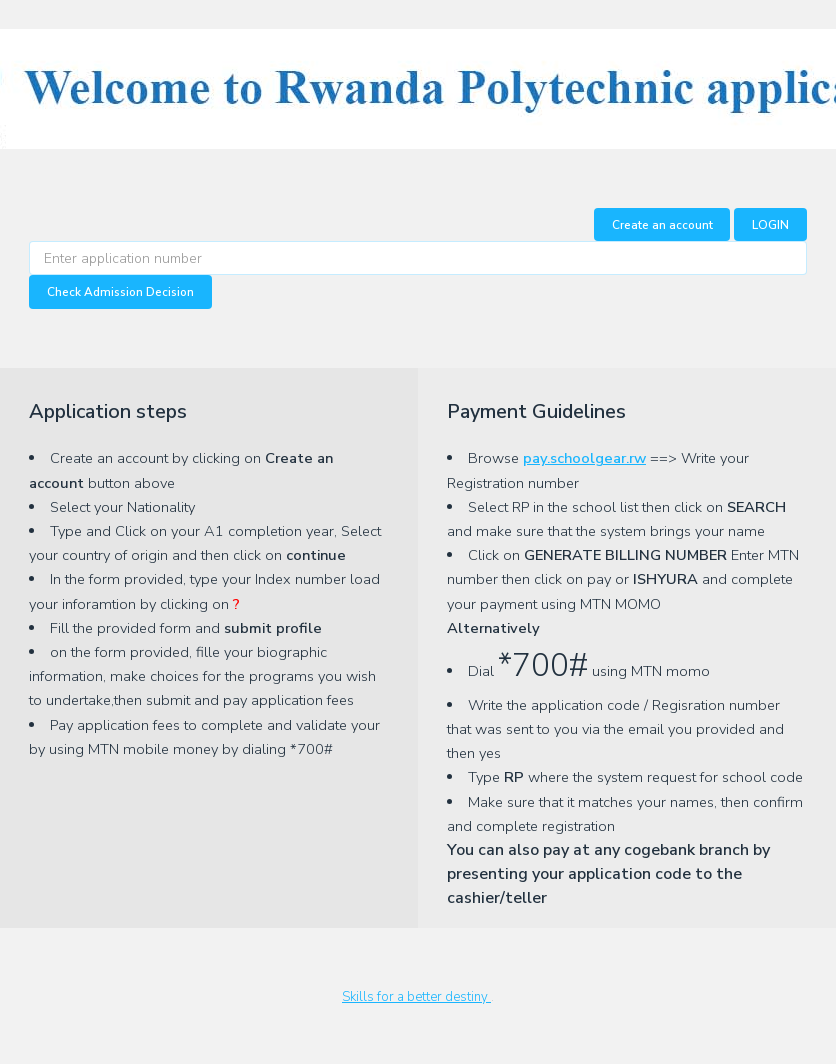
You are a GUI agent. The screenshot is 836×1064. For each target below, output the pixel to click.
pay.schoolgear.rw (584, 458)
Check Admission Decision (120, 292)
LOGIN (770, 225)
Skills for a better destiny (416, 997)
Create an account (662, 225)
